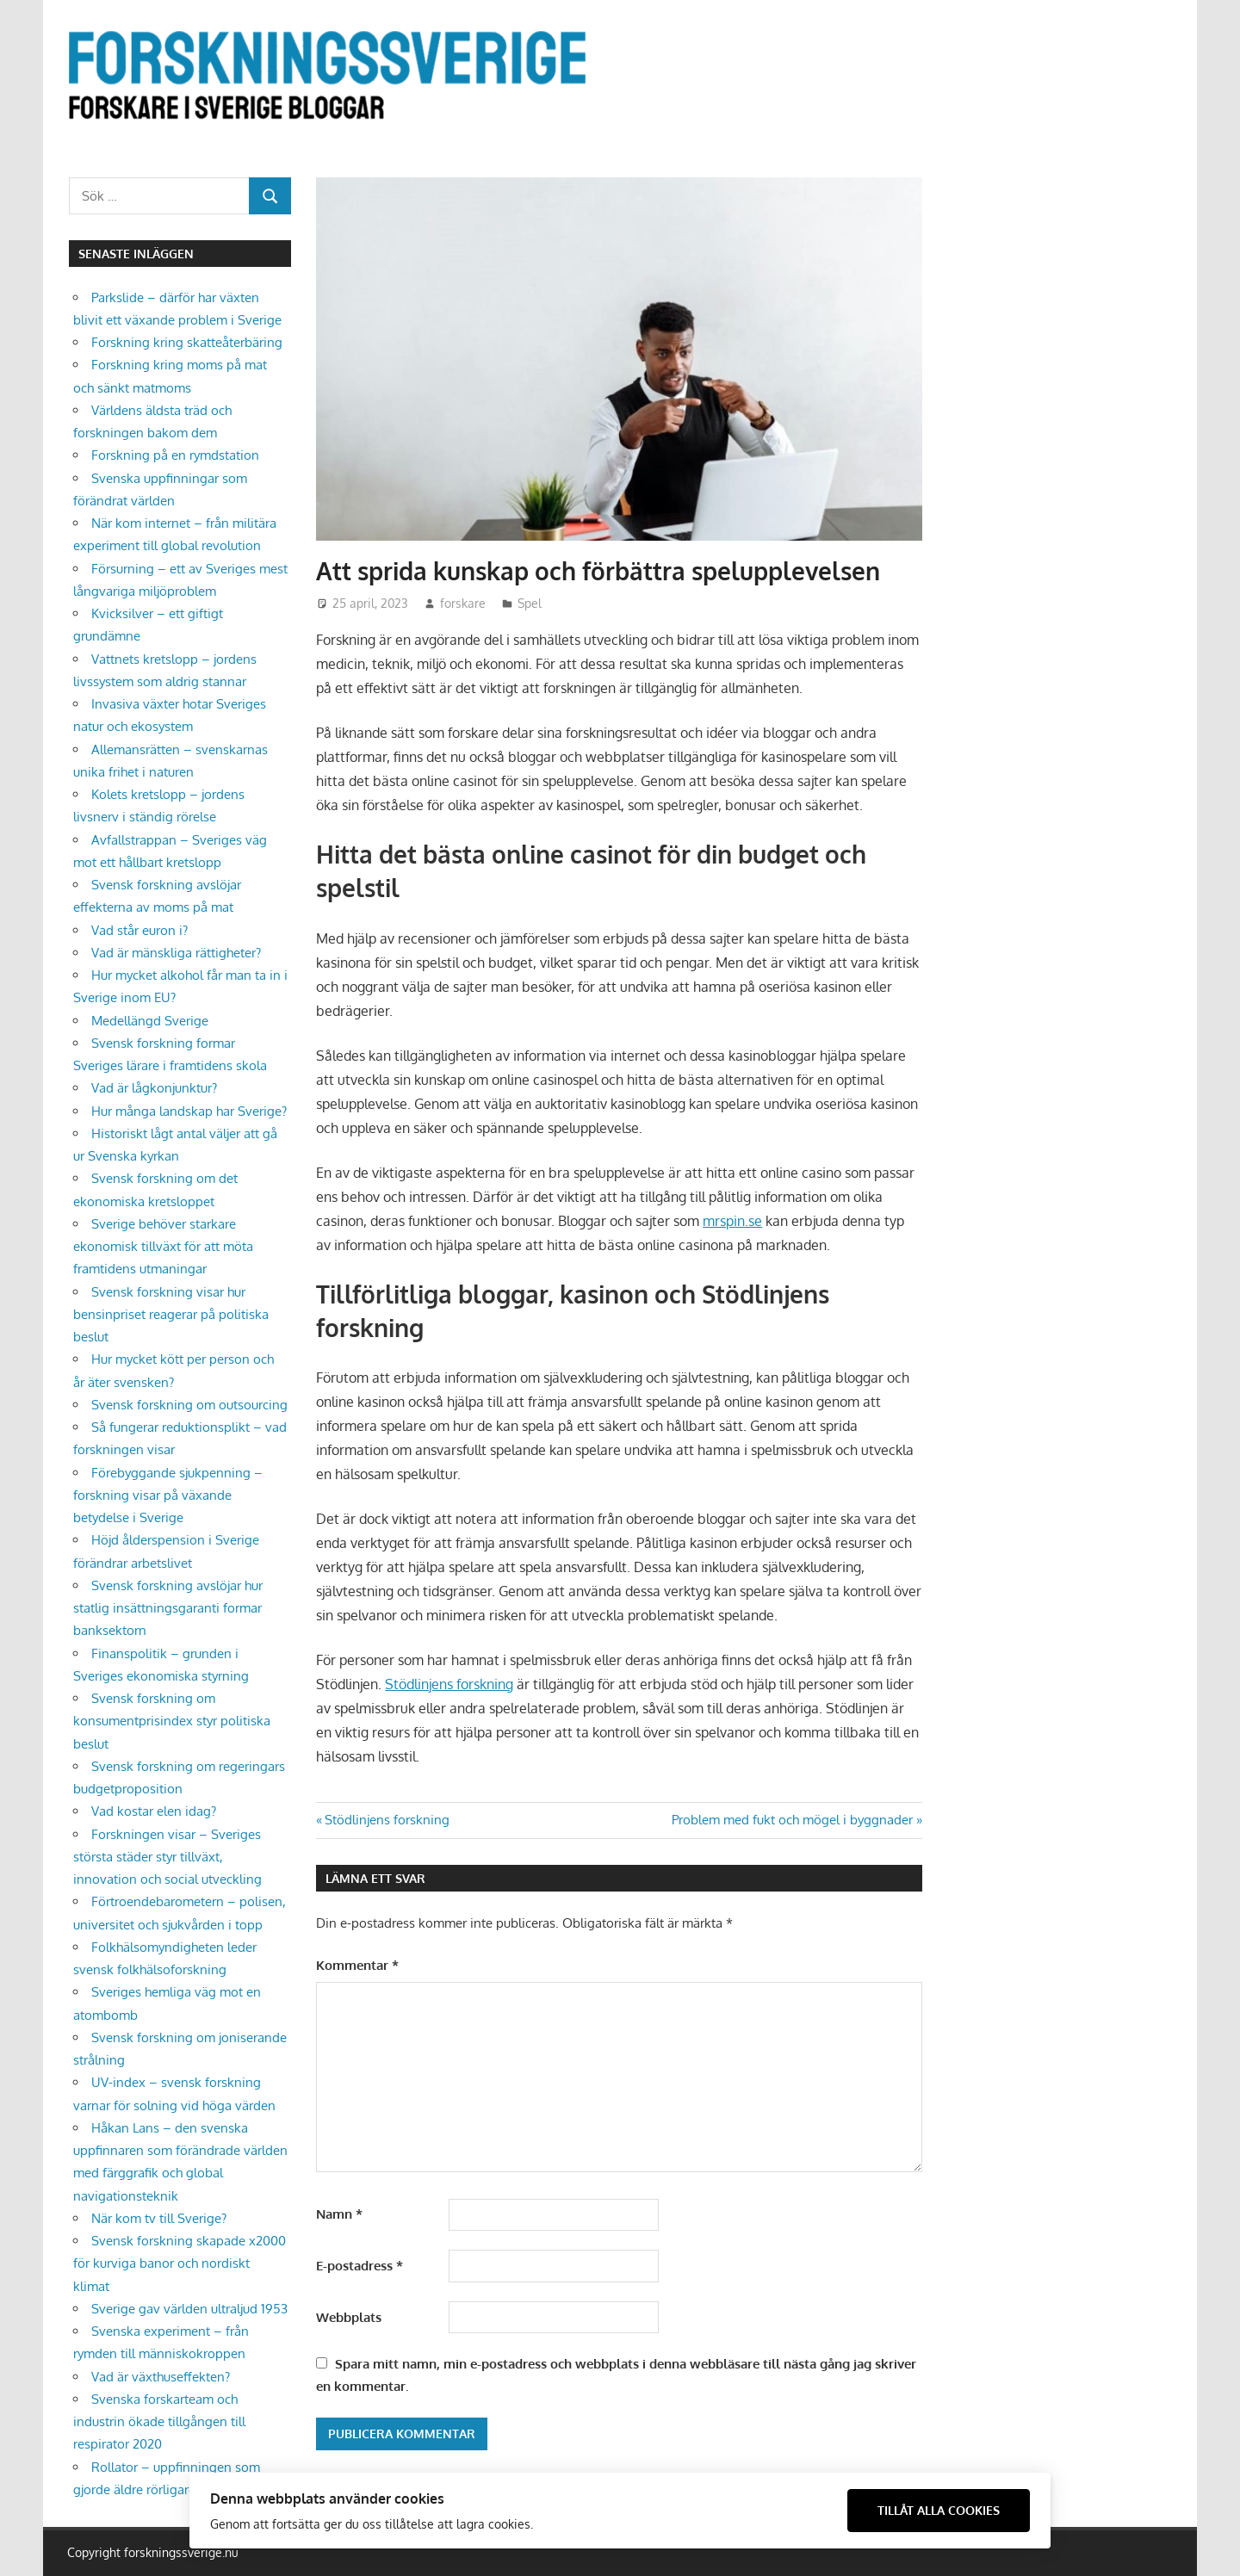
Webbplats (348, 2317)
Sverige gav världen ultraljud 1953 (189, 2308)
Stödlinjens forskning (449, 1684)
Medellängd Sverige (149, 1020)
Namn (339, 2214)
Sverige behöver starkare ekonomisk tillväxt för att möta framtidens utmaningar (163, 1247)
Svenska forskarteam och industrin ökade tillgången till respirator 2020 (159, 2422)
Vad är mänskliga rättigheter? (176, 952)
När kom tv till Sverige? (158, 2218)
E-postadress (359, 2265)
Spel (530, 603)
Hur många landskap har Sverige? (189, 1111)
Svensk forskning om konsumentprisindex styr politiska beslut (171, 1721)
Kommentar (357, 1965)
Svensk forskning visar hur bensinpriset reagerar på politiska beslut (171, 1315)
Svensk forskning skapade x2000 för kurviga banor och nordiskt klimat (179, 2263)
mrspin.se (732, 1220)
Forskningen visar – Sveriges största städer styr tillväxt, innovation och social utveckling (167, 1857)
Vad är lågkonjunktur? (154, 1088)
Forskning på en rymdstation (175, 455)
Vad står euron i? (139, 930)
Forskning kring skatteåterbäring (186, 342)
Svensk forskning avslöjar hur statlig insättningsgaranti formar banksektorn (168, 1608)
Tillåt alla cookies (938, 2510)
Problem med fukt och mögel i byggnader (792, 1819)
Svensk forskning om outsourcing (189, 1404)
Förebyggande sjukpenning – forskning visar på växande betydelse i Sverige (168, 1495)
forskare (463, 603)
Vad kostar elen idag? (153, 1811)
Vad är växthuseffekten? (160, 2377)
